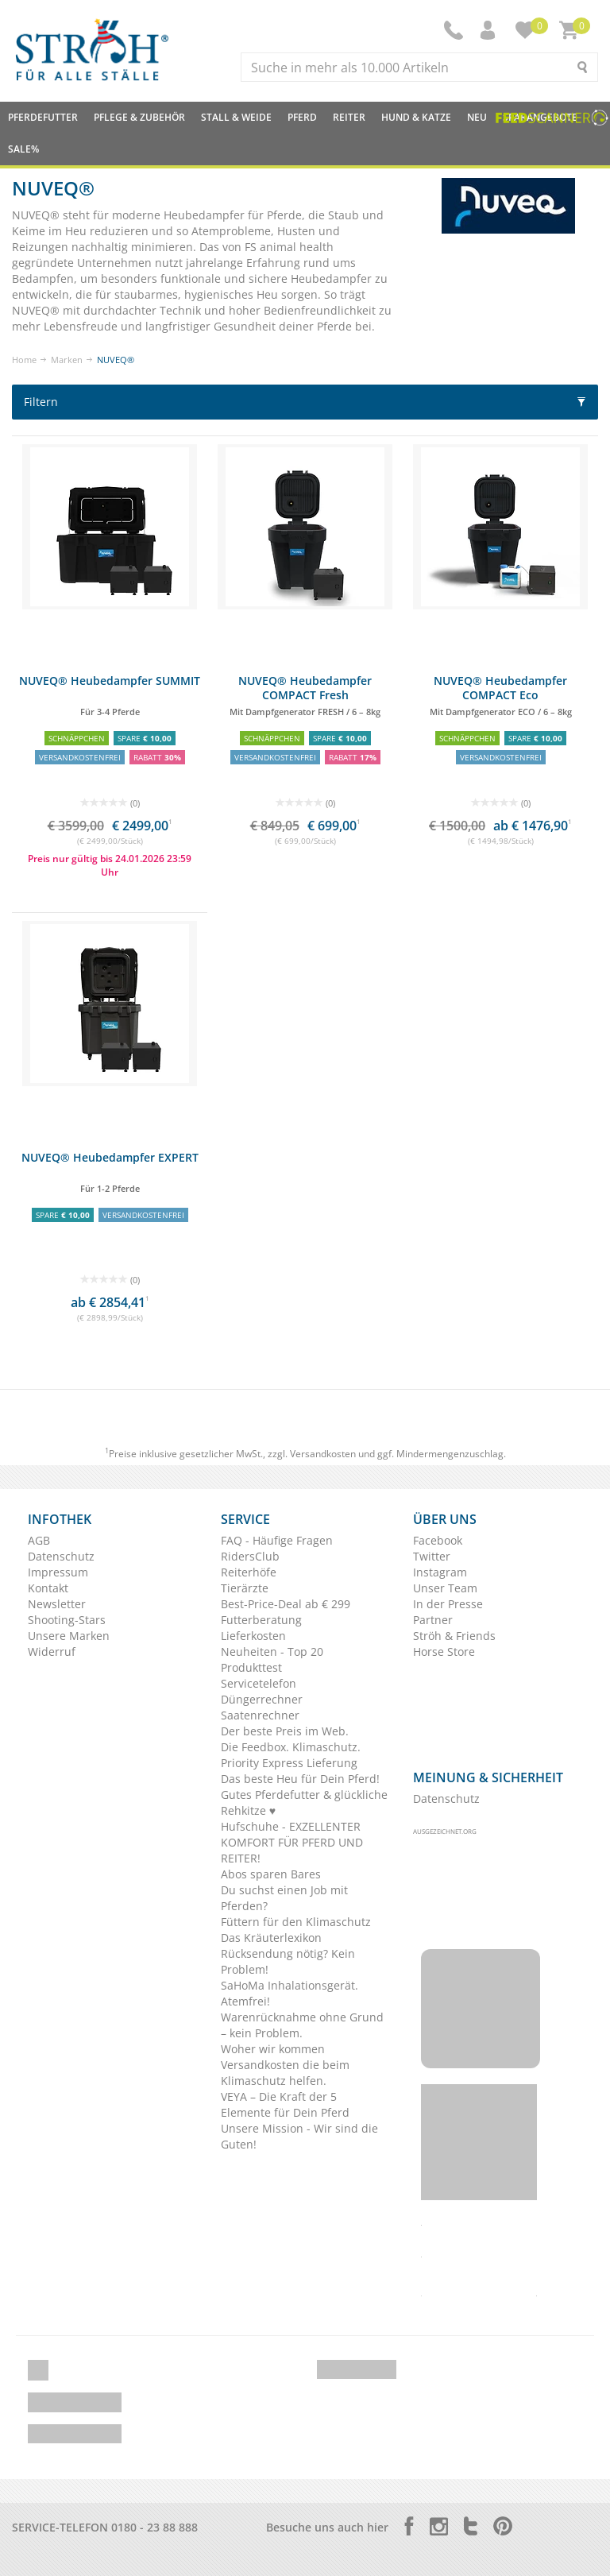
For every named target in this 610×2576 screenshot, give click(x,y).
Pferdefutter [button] (43, 117)
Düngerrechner (262, 1699)
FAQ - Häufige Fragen (277, 1540)
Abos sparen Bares (271, 1874)
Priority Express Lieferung (289, 1762)
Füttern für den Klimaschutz (296, 1921)
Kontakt (48, 1587)
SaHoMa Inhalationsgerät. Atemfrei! (289, 1993)
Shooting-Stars (67, 1619)
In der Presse (448, 1603)
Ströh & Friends (454, 1635)
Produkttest (251, 1667)
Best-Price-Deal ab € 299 (285, 1603)
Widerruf (51, 1651)
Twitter (431, 1556)
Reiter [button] (349, 117)
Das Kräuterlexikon (271, 1937)
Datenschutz (61, 1556)
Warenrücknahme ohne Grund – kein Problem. (302, 2024)
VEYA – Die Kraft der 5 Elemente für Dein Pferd (285, 2104)
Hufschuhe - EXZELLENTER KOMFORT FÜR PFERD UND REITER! (292, 1842)
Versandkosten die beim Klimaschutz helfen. (285, 2072)
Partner (433, 1619)
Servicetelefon (258, 1683)
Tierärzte (244, 1587)
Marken (67, 360)
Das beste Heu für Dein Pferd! (300, 1778)
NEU (477, 117)
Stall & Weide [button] (236, 117)
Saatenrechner (260, 1715)
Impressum (58, 1572)
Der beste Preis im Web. (285, 1731)
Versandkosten (323, 1453)
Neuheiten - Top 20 (272, 1651)
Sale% (23, 149)
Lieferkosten (253, 1635)
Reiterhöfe (248, 1572)
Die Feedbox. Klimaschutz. (291, 1746)
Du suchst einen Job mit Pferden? (284, 1897)
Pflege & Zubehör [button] (139, 117)
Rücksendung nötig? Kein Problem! (288, 1961)
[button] (489, 30)
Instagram (440, 1572)
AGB (39, 1540)
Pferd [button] (302, 117)
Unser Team (445, 1587)
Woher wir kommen (273, 2048)
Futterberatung (261, 1619)
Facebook (437, 1540)
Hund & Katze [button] (416, 117)
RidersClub (250, 1556)
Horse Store (444, 1651)
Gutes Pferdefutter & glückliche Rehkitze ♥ (304, 1802)
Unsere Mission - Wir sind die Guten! (299, 2136)
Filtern (305, 401)
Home (24, 360)
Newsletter (57, 1603)
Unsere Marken (69, 1635)
